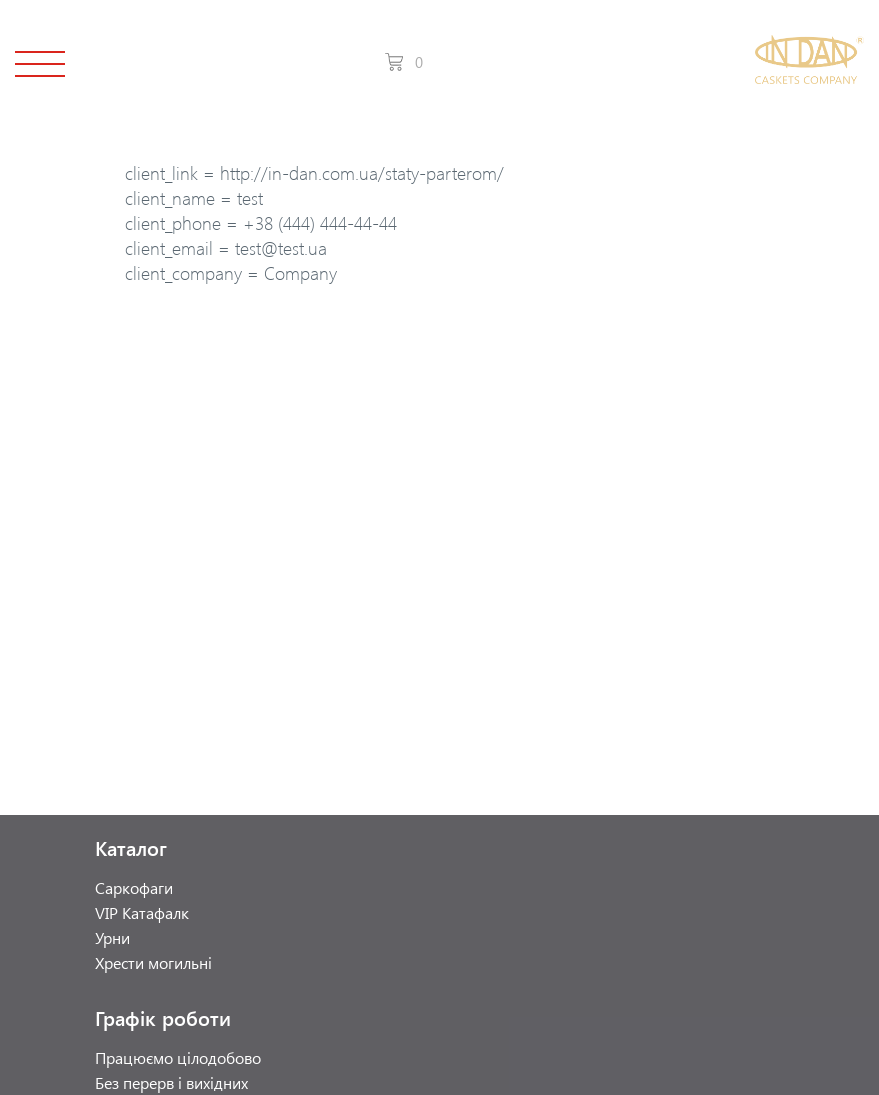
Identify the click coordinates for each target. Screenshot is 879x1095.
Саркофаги (134, 887)
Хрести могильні (153, 962)
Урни (112, 937)
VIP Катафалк (142, 912)
